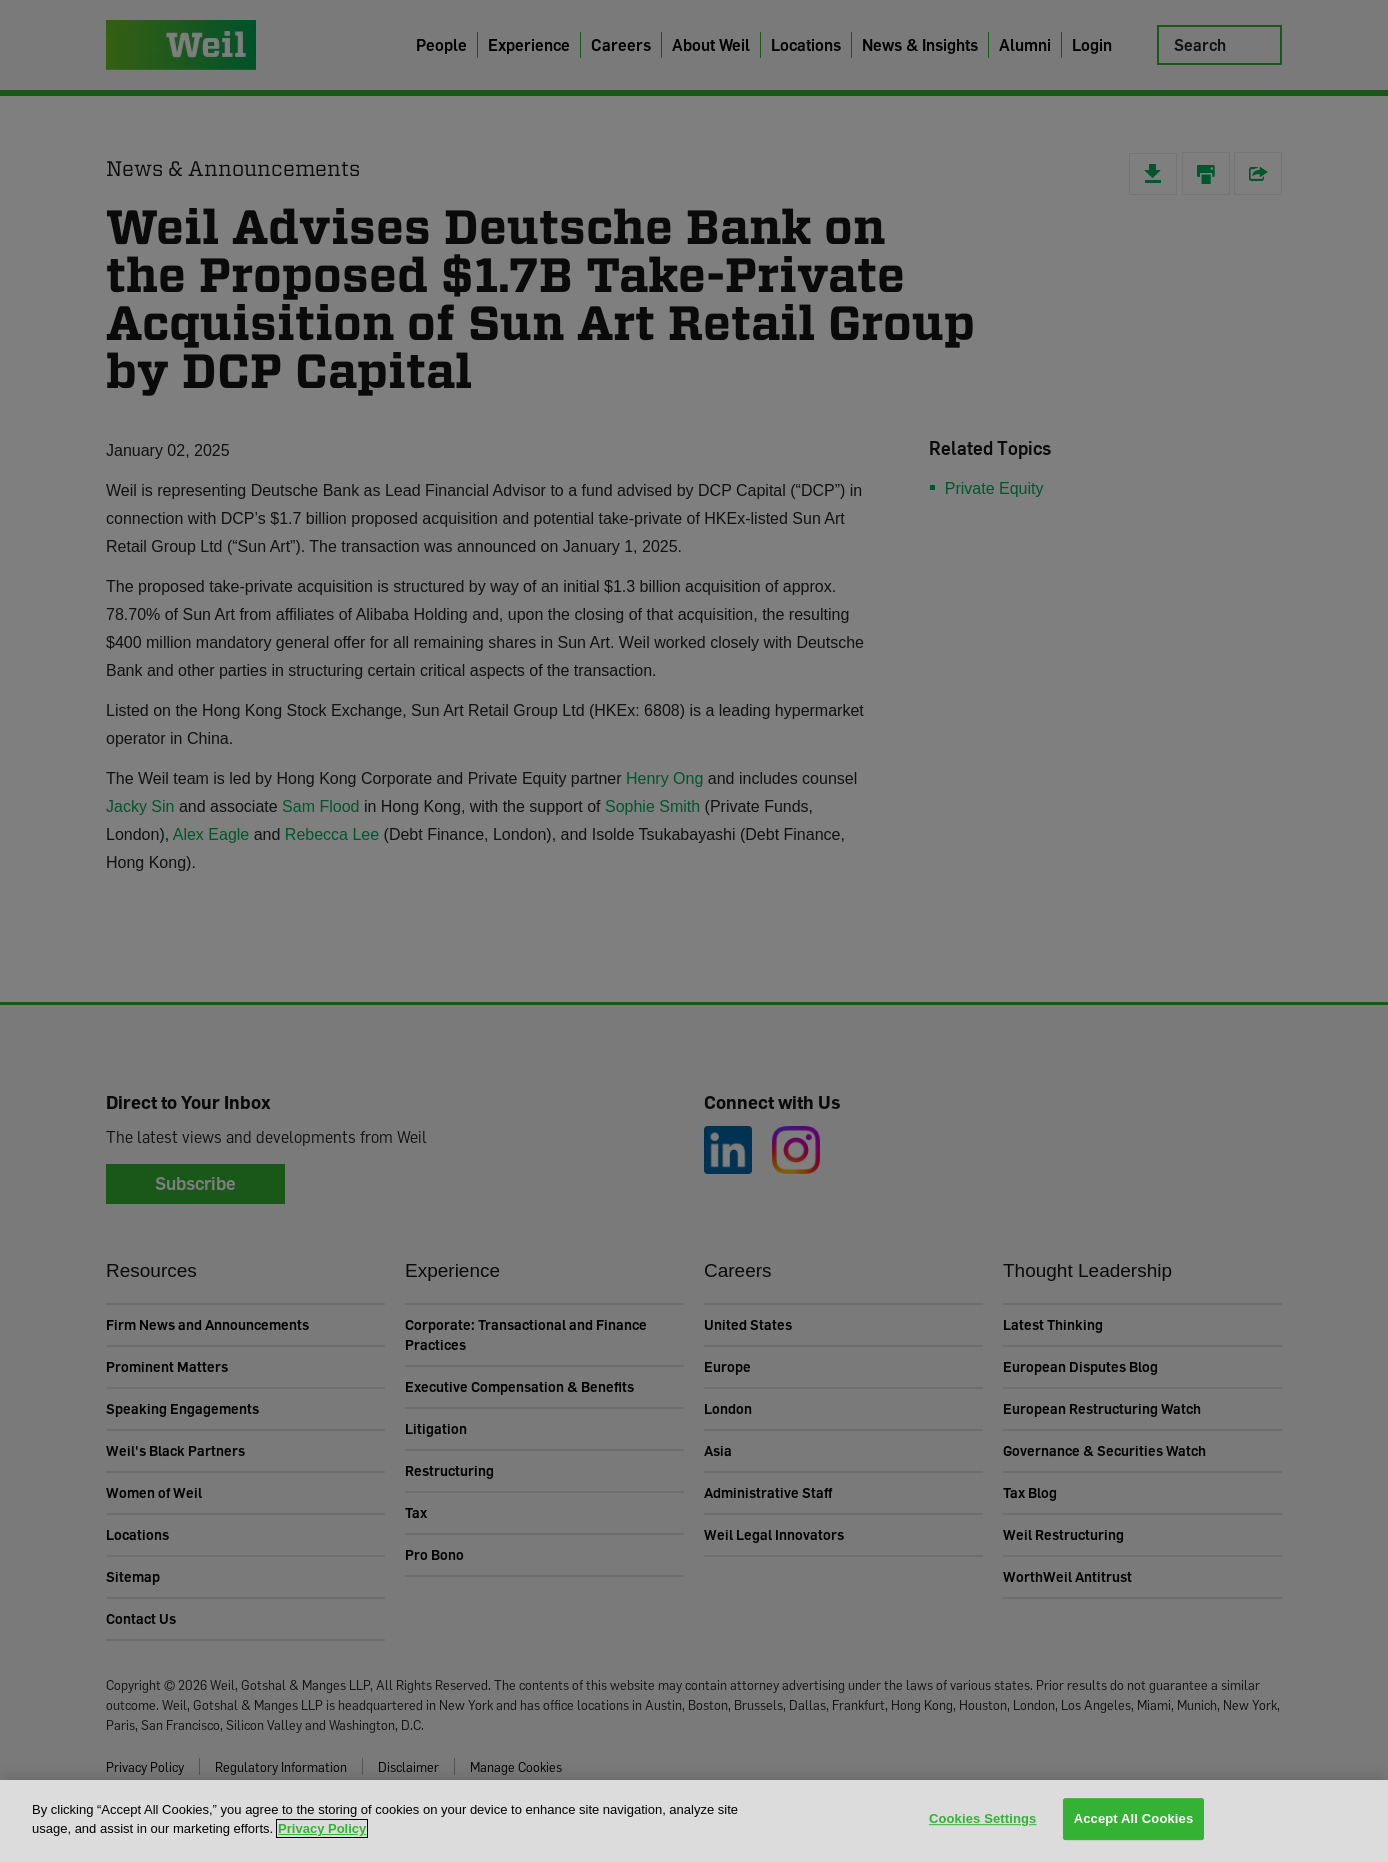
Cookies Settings (983, 1819)
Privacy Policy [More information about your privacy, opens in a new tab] (322, 1828)
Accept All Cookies (1134, 1819)
